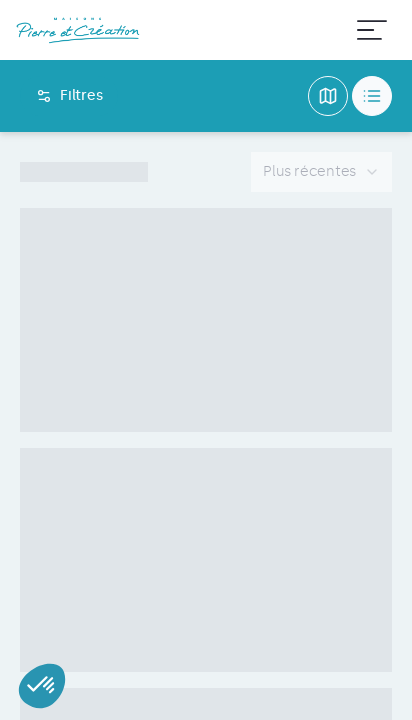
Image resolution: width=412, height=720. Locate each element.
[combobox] (321, 172)
